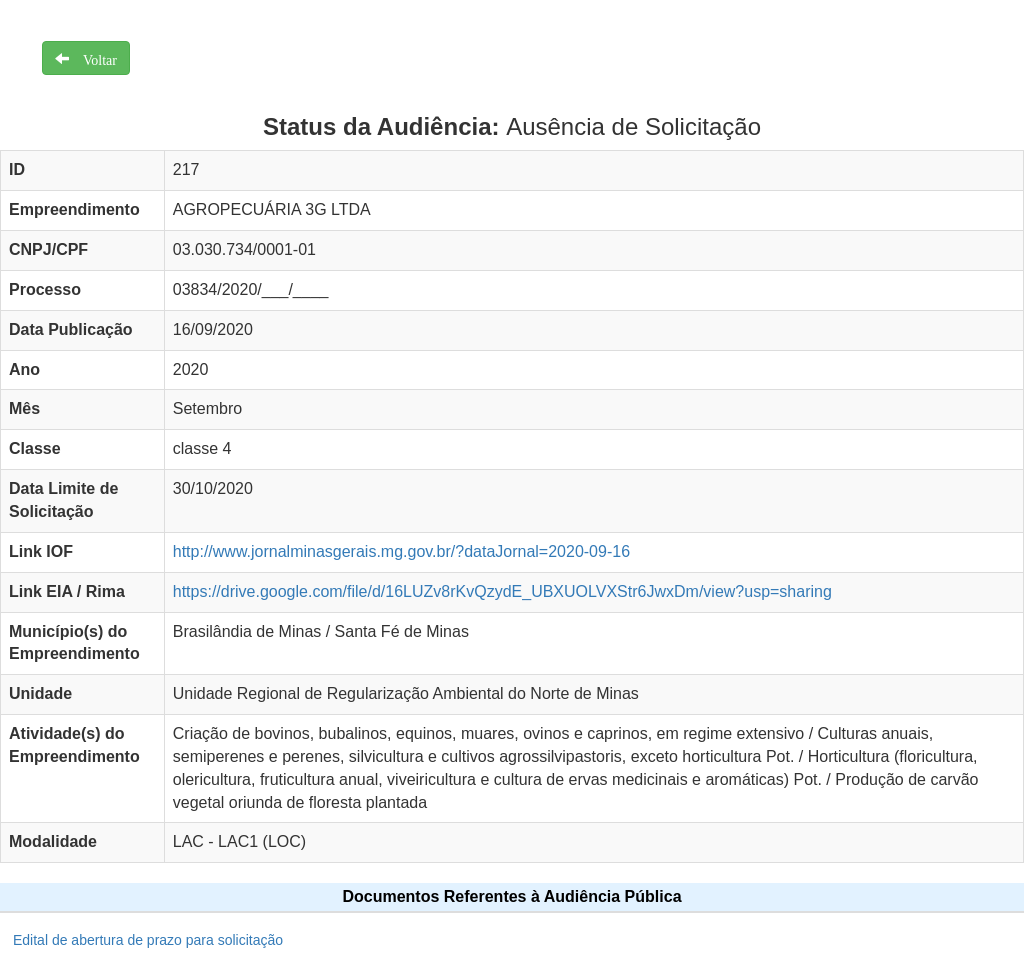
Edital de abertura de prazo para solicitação (148, 940)
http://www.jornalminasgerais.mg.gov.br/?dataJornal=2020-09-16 (401, 551)
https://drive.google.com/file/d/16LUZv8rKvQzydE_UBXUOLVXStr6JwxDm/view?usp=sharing (502, 591)
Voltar (93, 58)
